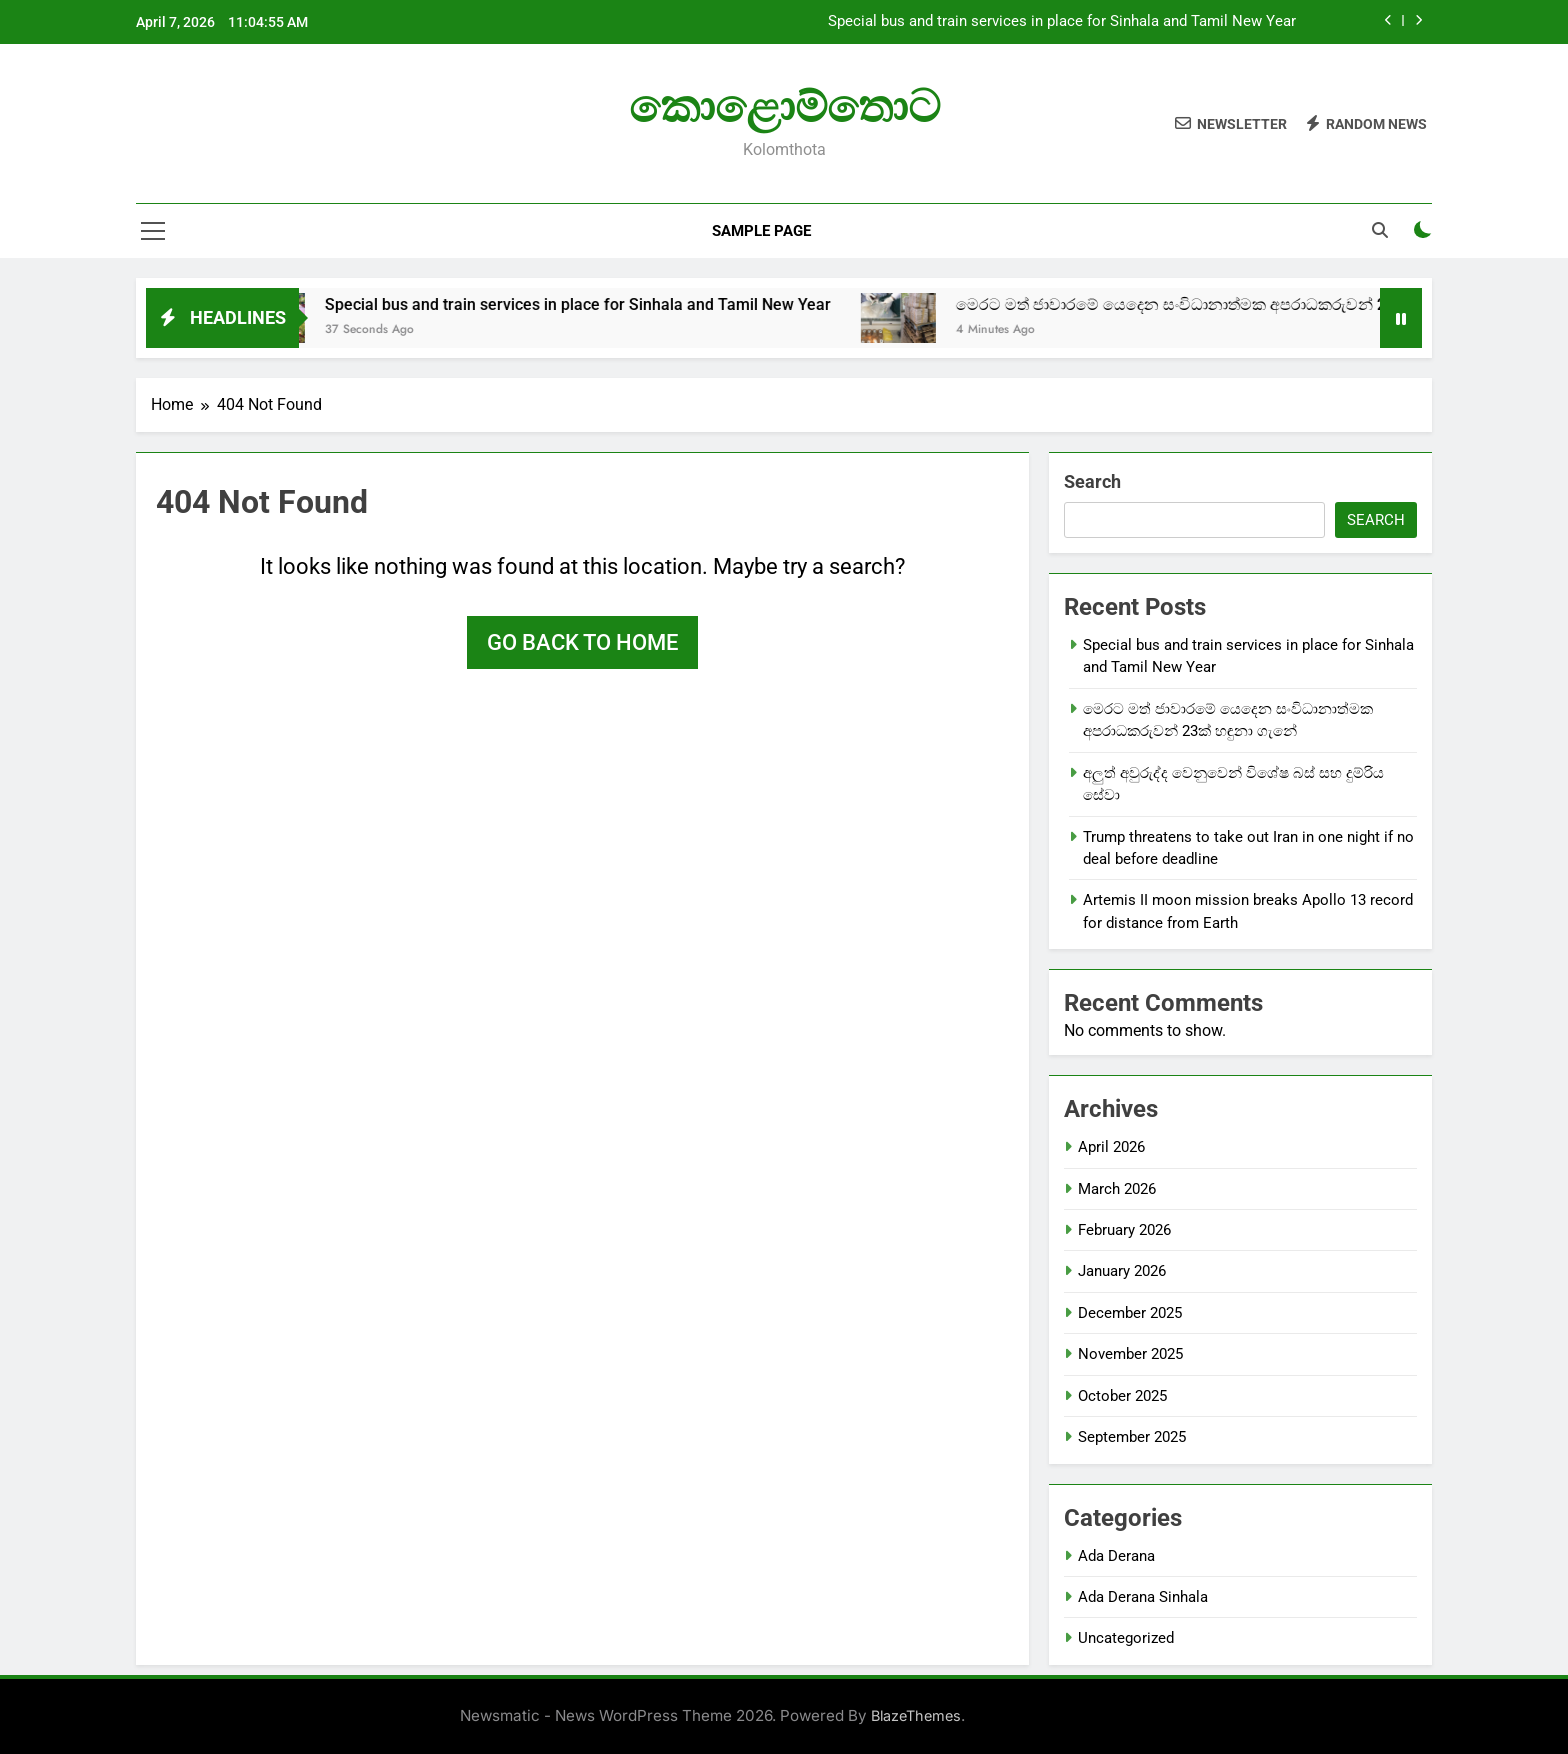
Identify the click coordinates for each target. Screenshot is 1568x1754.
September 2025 (1132, 1437)
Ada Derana (1116, 1556)
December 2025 (1130, 1313)
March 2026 (1117, 1189)
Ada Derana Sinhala (1143, 1597)
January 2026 (1122, 1271)
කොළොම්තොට (784, 106)
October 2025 (1122, 1396)
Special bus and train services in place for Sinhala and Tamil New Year (1062, 22)
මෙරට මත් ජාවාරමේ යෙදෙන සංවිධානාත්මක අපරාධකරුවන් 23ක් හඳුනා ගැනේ (1254, 304)
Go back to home (582, 642)
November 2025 (1130, 1354)
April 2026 (1111, 1147)
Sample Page (761, 231)
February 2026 (1124, 1230)
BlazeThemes (916, 1715)
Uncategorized (1126, 1638)
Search (1092, 481)
